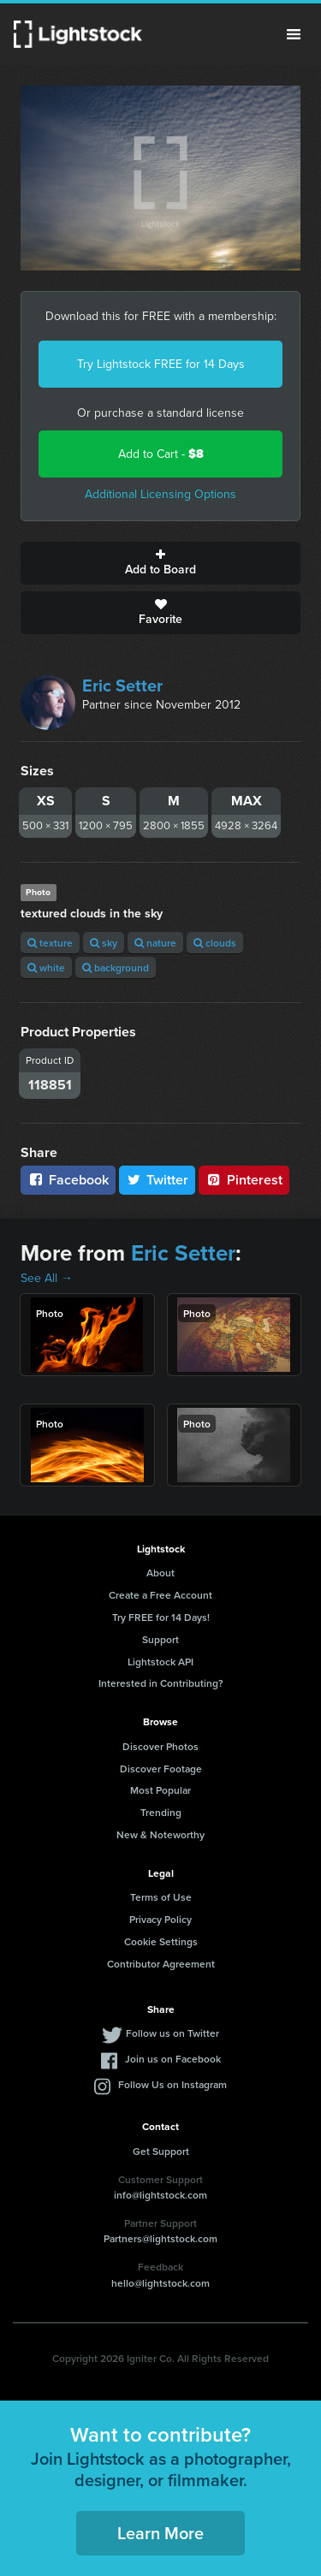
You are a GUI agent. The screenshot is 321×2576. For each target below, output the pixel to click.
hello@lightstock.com (160, 2283)
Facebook (68, 1180)
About (160, 1572)
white (46, 967)
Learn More (160, 2532)
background (115, 967)
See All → (47, 1278)
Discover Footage (161, 1768)
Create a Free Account (160, 1595)
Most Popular (160, 1790)
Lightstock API (160, 1661)
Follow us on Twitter (172, 2033)
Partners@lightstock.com (160, 2238)
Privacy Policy (160, 1919)
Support (160, 1639)
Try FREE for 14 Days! (161, 1617)
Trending (160, 1812)
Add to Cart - (161, 454)
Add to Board (160, 563)
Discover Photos (160, 1746)
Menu (293, 34)
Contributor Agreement (161, 1963)
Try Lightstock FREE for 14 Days (161, 364)
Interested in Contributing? (160, 1683)
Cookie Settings (161, 1941)
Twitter (157, 1180)
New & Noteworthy (160, 1834)
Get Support (161, 2151)
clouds (214, 942)
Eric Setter (122, 685)
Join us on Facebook (173, 2058)
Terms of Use (161, 1897)
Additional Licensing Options (160, 494)
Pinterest (243, 1180)
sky (103, 942)
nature (155, 942)
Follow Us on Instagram (172, 2084)
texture (50, 942)
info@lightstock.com (160, 2194)
